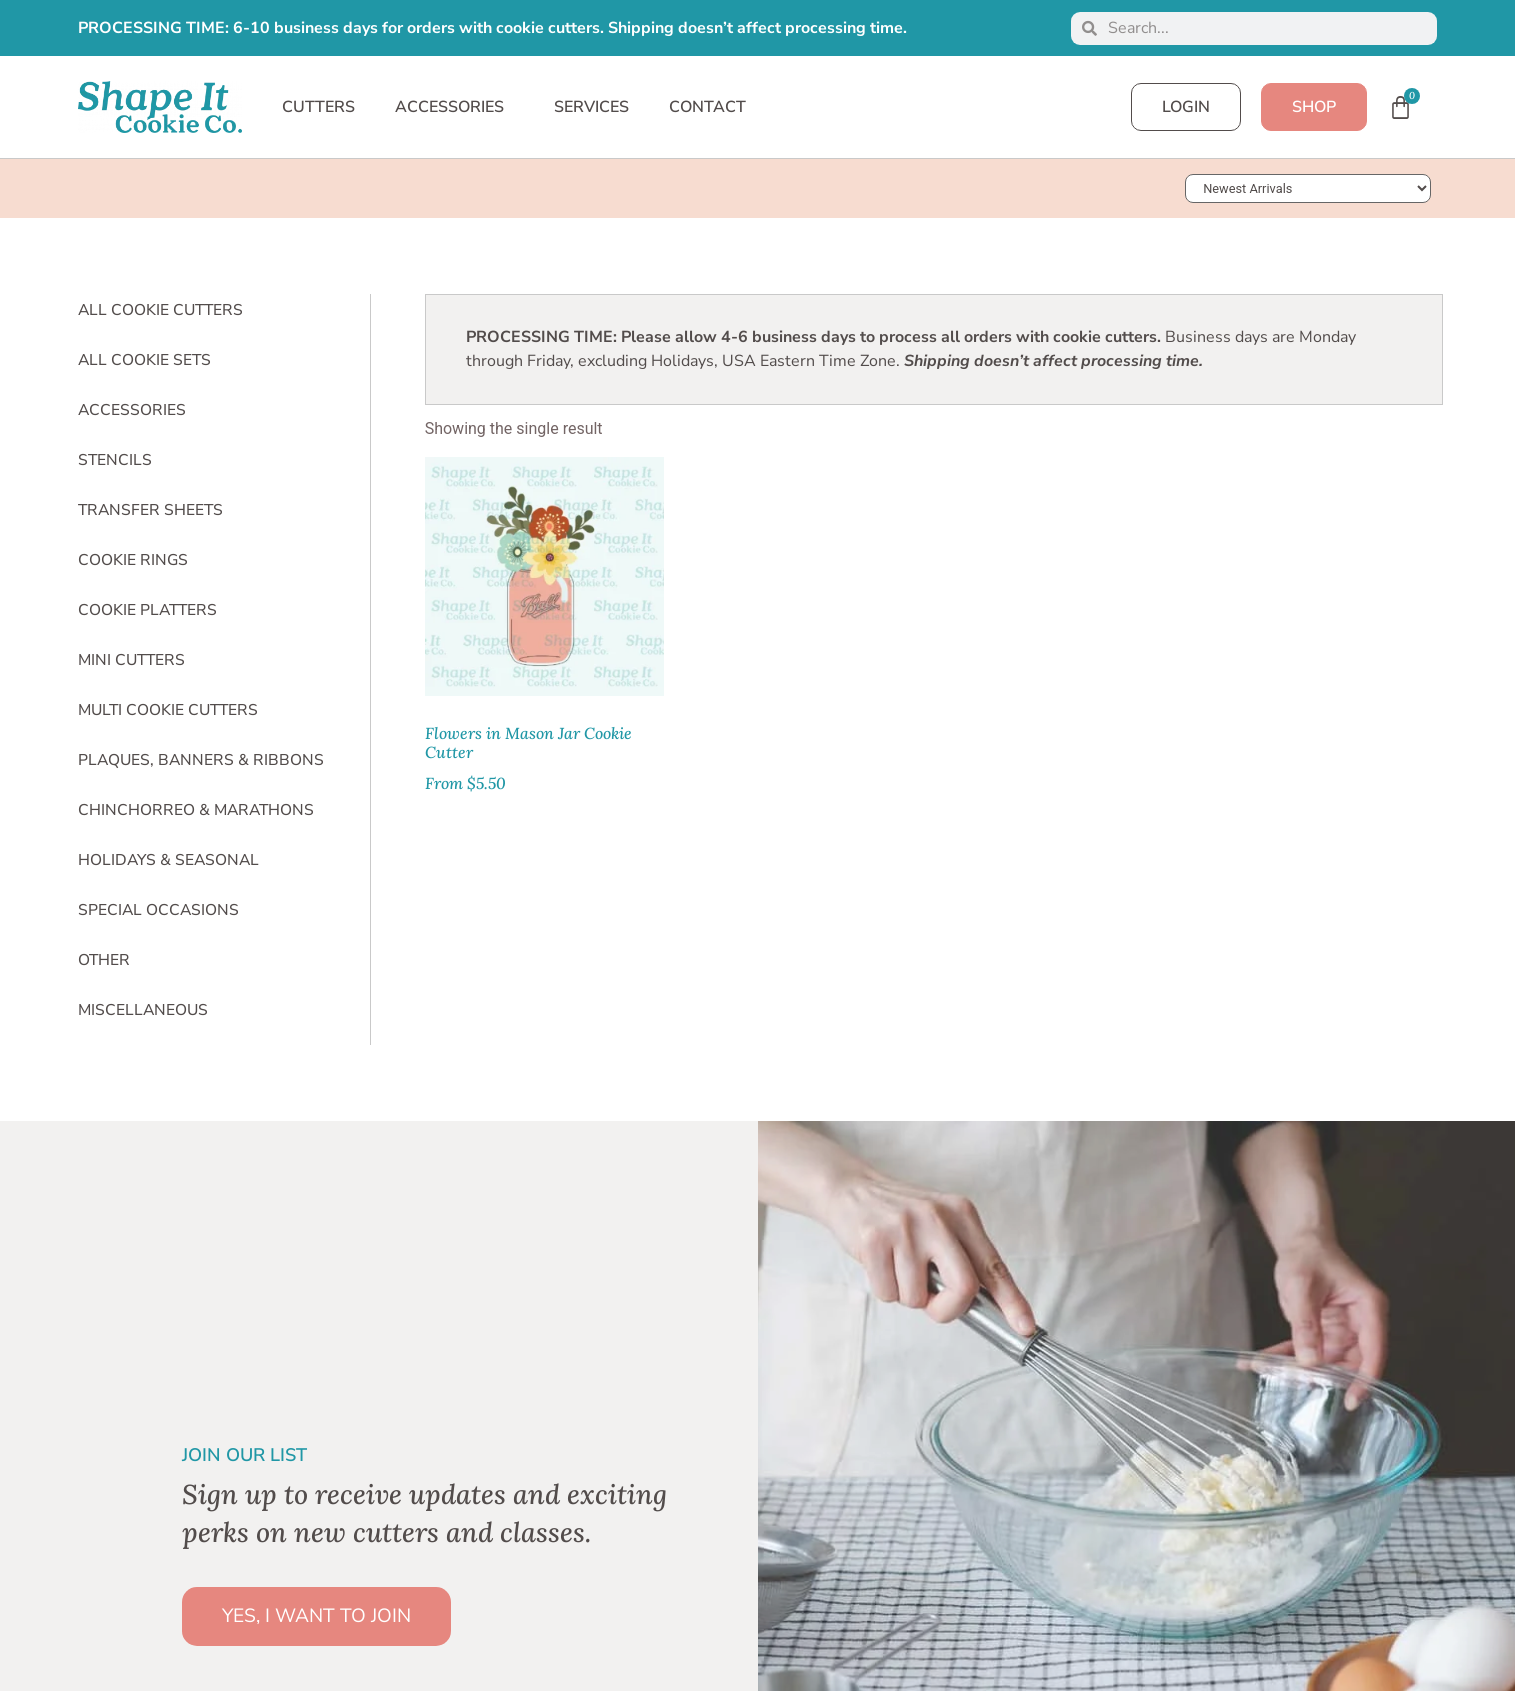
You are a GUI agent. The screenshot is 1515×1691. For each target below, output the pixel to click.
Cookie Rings (133, 560)
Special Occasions (158, 910)
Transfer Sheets (150, 510)
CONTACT (707, 107)
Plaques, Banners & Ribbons (201, 760)
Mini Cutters (131, 660)
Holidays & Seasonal (168, 860)
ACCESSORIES (454, 107)
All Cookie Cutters (160, 310)
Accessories (132, 410)
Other (104, 960)
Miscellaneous (143, 1010)
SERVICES (591, 107)
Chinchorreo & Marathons (196, 810)
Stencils (115, 460)
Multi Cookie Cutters (168, 710)
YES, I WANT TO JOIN (316, 1616)
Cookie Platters (147, 610)
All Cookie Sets (144, 360)
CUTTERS (318, 107)
